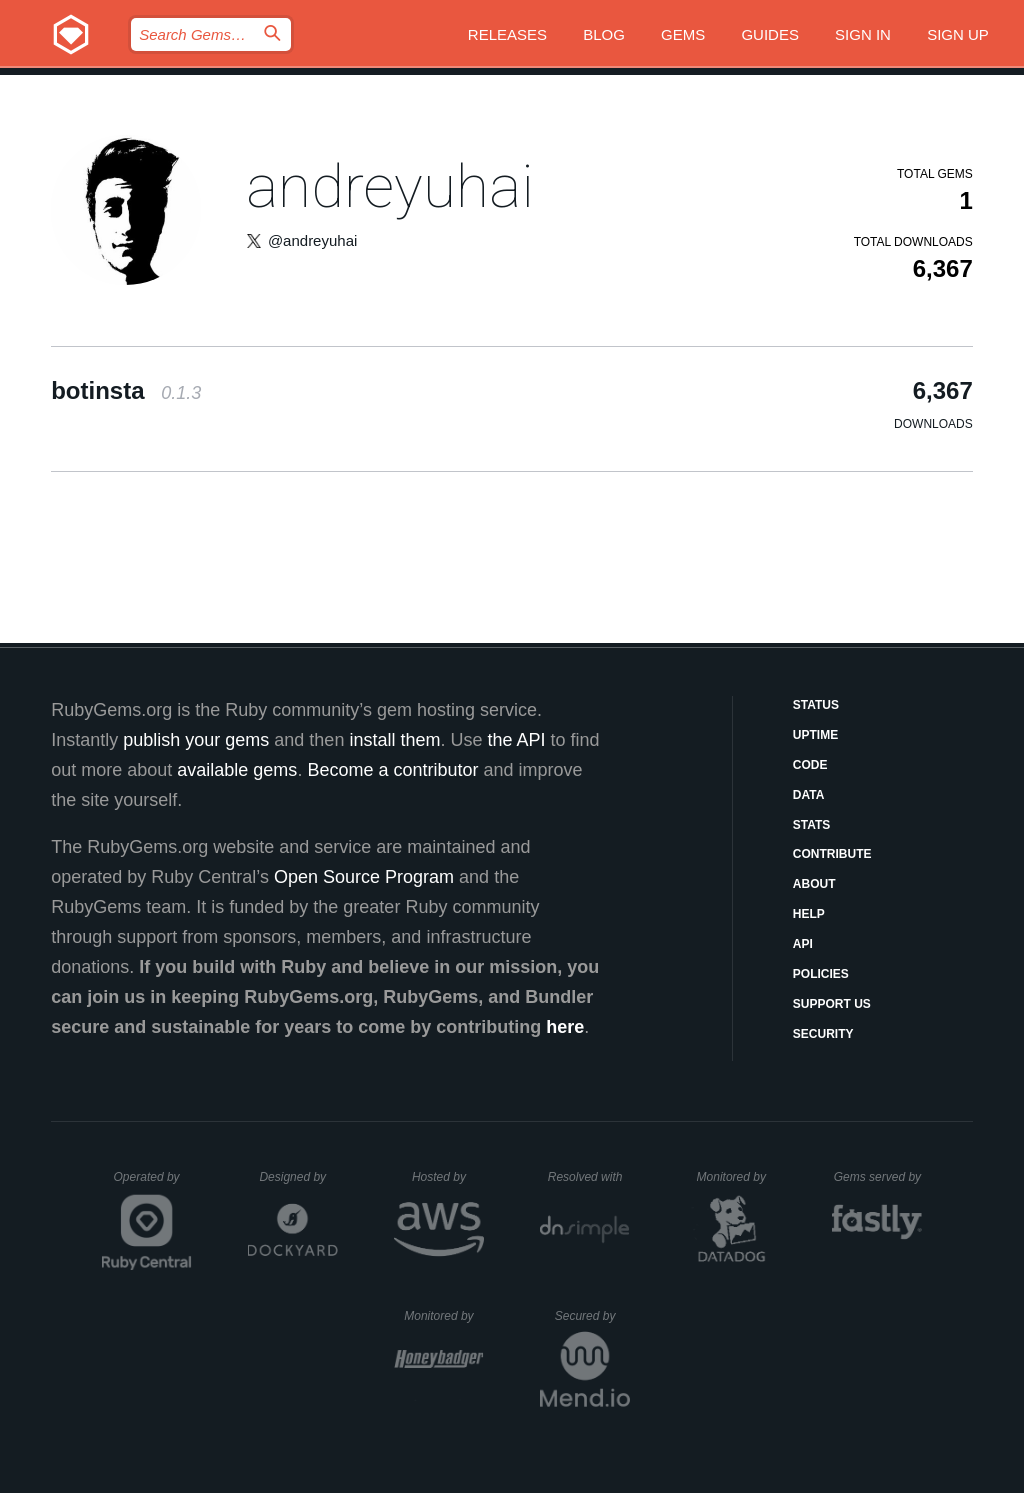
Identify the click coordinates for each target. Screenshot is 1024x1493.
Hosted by (448, 1177)
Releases (507, 34)
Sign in (863, 34)
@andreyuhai (312, 240)
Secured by (592, 1316)
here (565, 1027)
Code (810, 765)
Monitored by (737, 1177)
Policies (821, 974)
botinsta (126, 390)
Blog (604, 34)
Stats (812, 825)
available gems (237, 770)
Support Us (832, 1004)
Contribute (832, 854)
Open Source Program (364, 877)
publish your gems (196, 740)
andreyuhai (390, 186)
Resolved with (589, 1177)
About (814, 884)
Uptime (815, 735)
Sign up (958, 34)
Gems (683, 34)
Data (809, 795)
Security (823, 1034)
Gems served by (878, 1177)
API (803, 944)
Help (809, 914)
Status (816, 705)
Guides (770, 34)
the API (516, 740)
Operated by (153, 1184)
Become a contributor (392, 770)
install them (394, 740)
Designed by (298, 1177)
